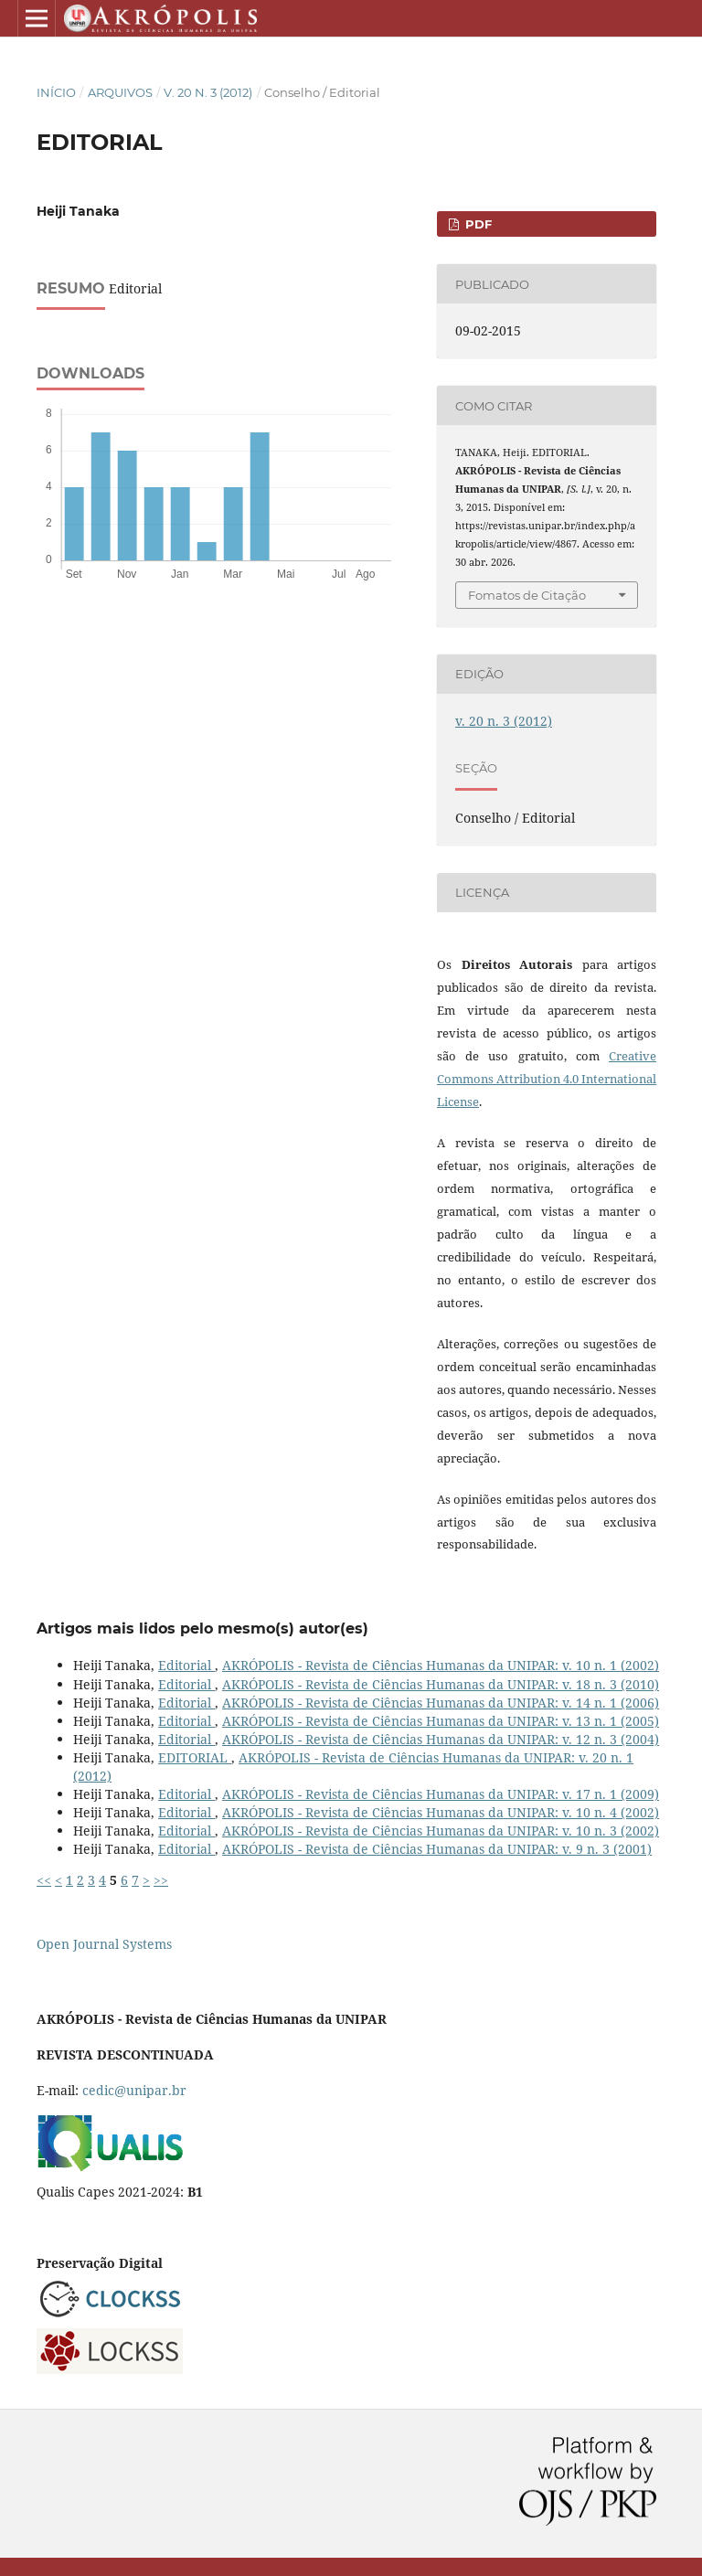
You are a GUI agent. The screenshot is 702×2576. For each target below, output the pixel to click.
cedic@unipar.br (134, 2090)
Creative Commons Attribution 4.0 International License (546, 1079)
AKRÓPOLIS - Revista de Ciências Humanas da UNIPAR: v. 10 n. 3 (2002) (440, 1830)
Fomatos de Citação (527, 595)
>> (161, 1880)
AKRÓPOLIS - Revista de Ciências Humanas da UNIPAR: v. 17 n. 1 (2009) (440, 1794)
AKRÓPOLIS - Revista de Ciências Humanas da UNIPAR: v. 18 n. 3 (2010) (440, 1684)
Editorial (186, 1665)
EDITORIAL (194, 1757)
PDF (477, 224)
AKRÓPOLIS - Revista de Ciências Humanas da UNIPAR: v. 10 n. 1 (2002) (440, 1665)
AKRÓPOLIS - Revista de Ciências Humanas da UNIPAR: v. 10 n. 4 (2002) (440, 1812)
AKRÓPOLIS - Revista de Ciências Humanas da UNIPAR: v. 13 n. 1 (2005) (440, 1721)
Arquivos (120, 92)
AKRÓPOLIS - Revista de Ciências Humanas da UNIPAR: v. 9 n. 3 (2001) (437, 1848)
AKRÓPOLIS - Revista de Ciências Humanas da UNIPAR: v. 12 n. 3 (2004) (440, 1739)
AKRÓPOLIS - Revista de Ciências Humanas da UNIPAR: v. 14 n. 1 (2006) (440, 1702)
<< (44, 1880)
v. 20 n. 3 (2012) (208, 92)
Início (56, 92)
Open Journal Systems (104, 1944)
